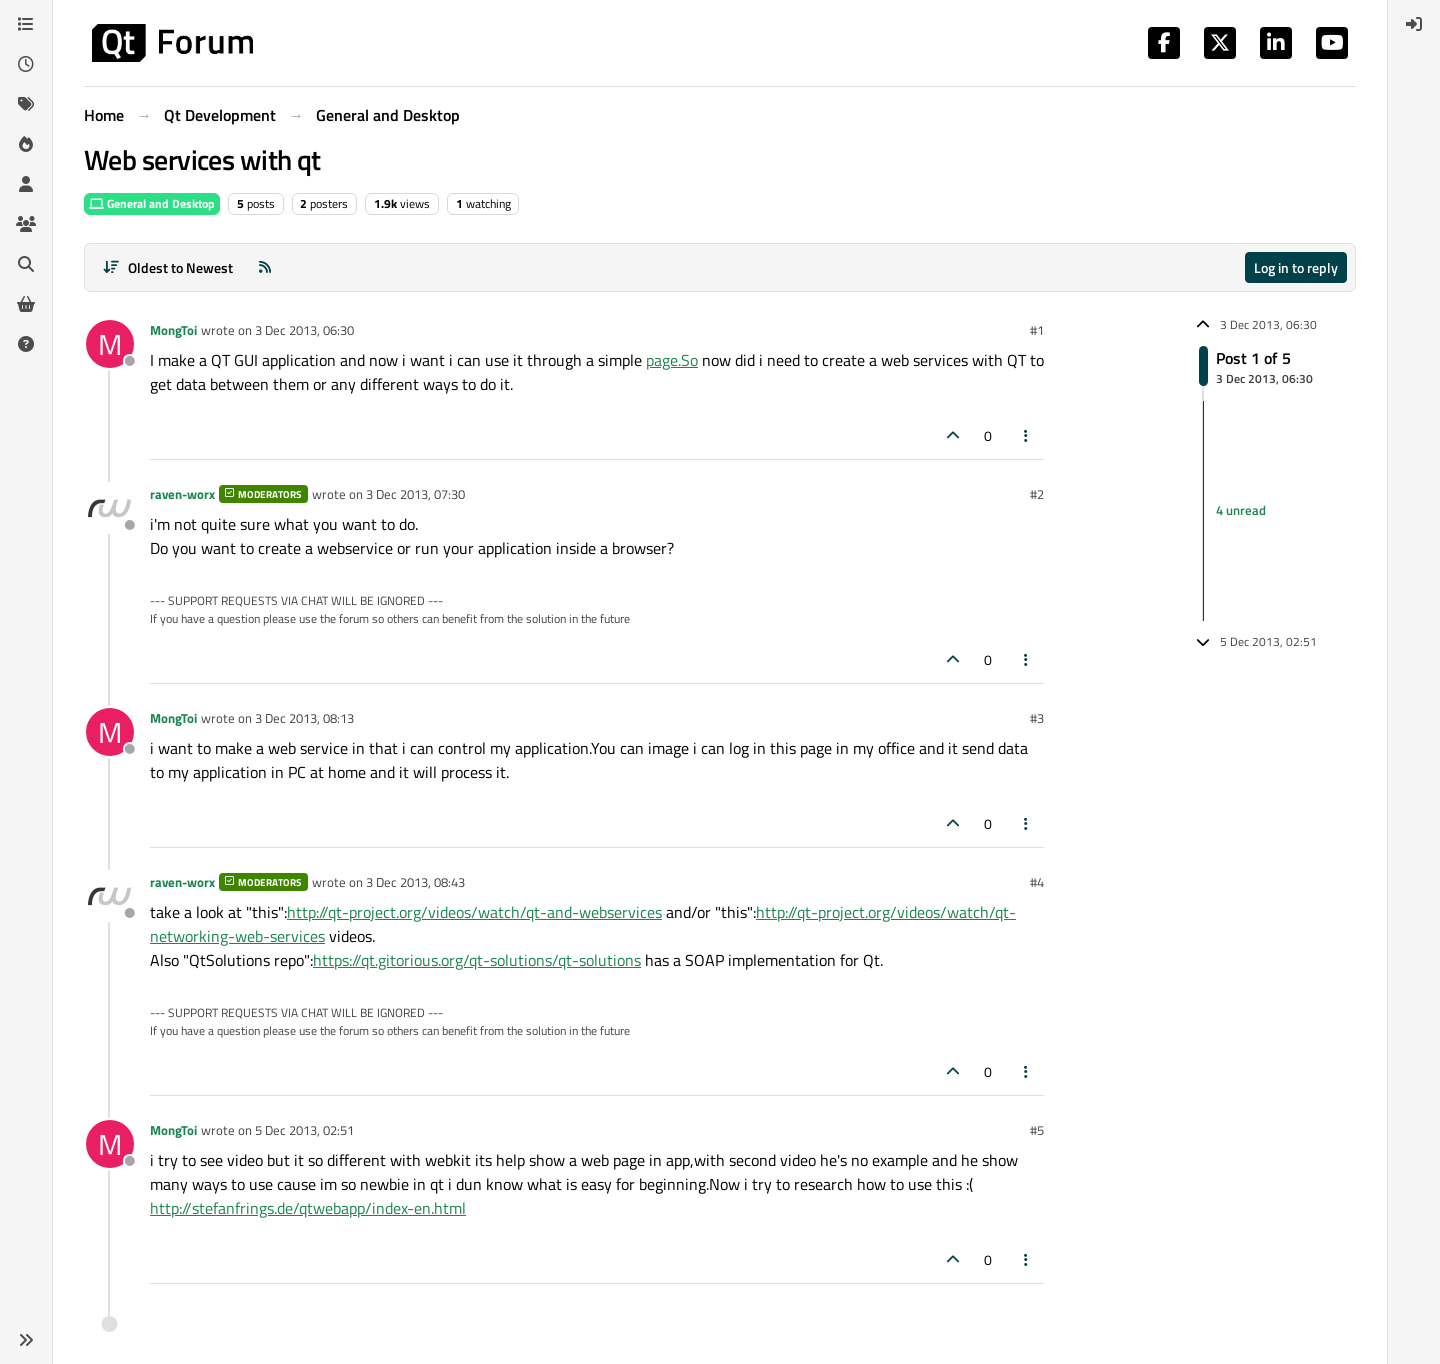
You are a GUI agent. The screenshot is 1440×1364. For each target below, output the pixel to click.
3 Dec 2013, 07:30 (415, 494)
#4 (1037, 882)
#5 (1037, 1130)
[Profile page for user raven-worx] (110, 508)
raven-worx (182, 494)
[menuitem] (1414, 24)
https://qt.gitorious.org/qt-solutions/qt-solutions (477, 960)
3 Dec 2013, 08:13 (304, 718)
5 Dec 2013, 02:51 (304, 1130)
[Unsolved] (26, 344)
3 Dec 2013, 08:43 (415, 882)
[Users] (26, 184)
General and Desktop (152, 203)
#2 (1037, 494)
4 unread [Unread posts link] (1241, 510)
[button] (26, 1340)
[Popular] (26, 144)
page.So (672, 360)
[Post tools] (1027, 435)
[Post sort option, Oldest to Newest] (167, 267)
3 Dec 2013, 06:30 (304, 330)
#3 (1037, 718)
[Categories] (26, 24)
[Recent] (26, 64)
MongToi (173, 330)
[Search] (26, 264)
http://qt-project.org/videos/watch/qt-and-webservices (474, 912)
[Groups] (26, 224)
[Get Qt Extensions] (26, 304)
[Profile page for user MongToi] (110, 344)
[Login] (1414, 24)
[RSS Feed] (265, 267)
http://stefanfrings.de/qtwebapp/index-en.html (308, 1208)
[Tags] (26, 104)
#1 (1037, 330)
